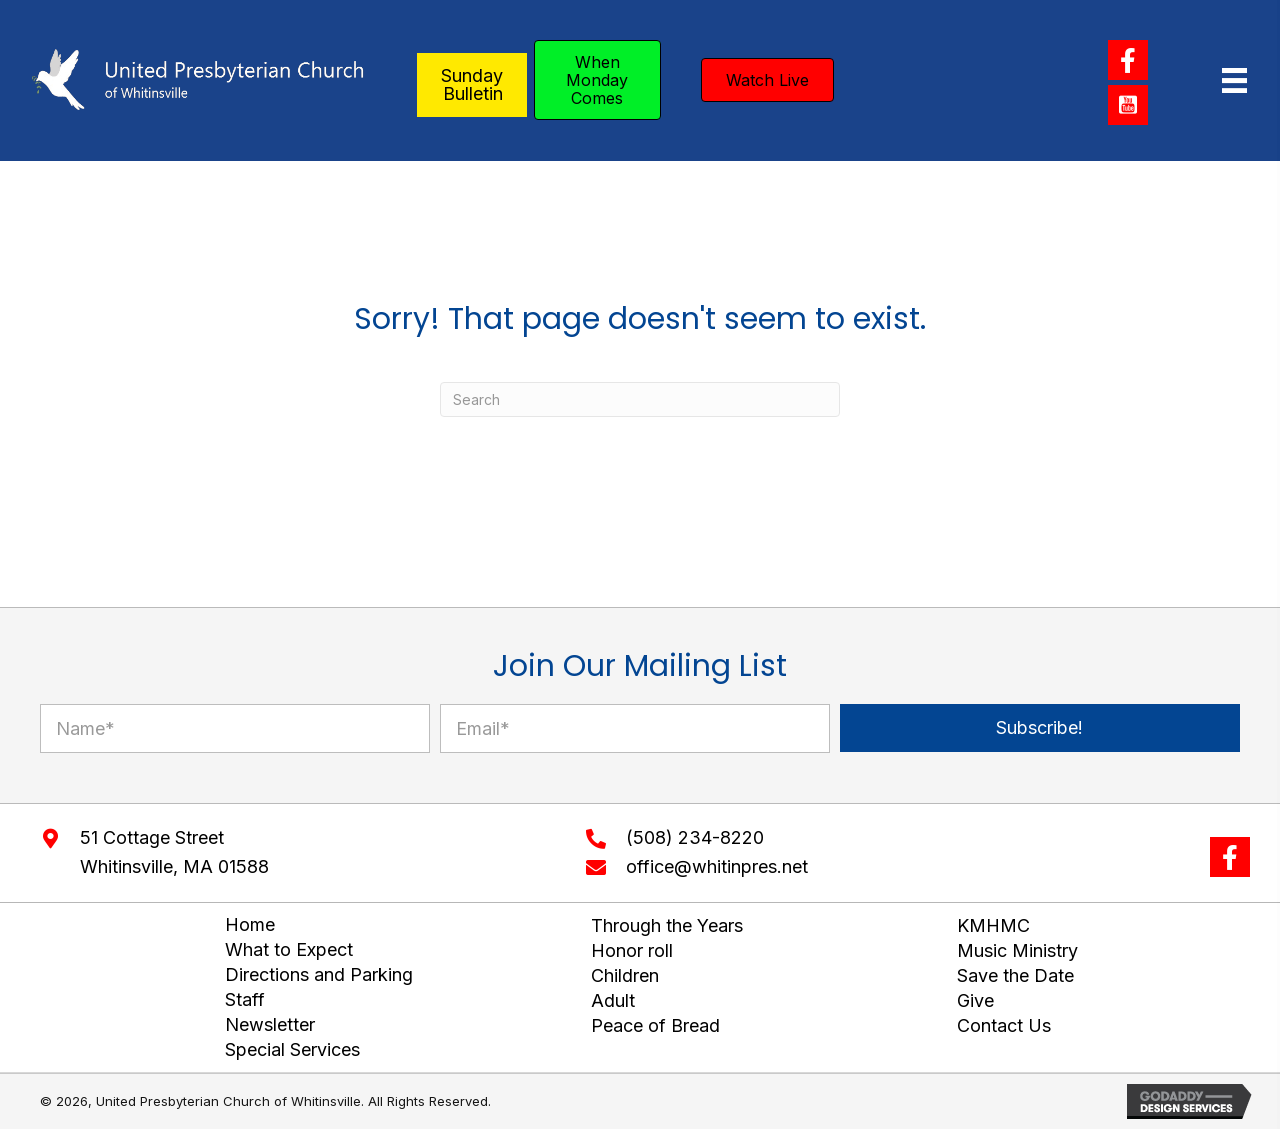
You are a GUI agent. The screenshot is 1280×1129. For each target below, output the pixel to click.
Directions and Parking (319, 974)
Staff (245, 999)
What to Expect (289, 949)
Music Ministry (1017, 950)
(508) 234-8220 (695, 837)
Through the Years (667, 925)
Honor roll (632, 950)
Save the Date (1015, 975)
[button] (1128, 60)
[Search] (640, 399)
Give (975, 1000)
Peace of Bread (655, 1025)
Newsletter (270, 1024)
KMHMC (993, 925)
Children (625, 975)
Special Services (292, 1049)
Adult (613, 1000)
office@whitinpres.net (717, 866)
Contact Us (1004, 1025)
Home (250, 924)
